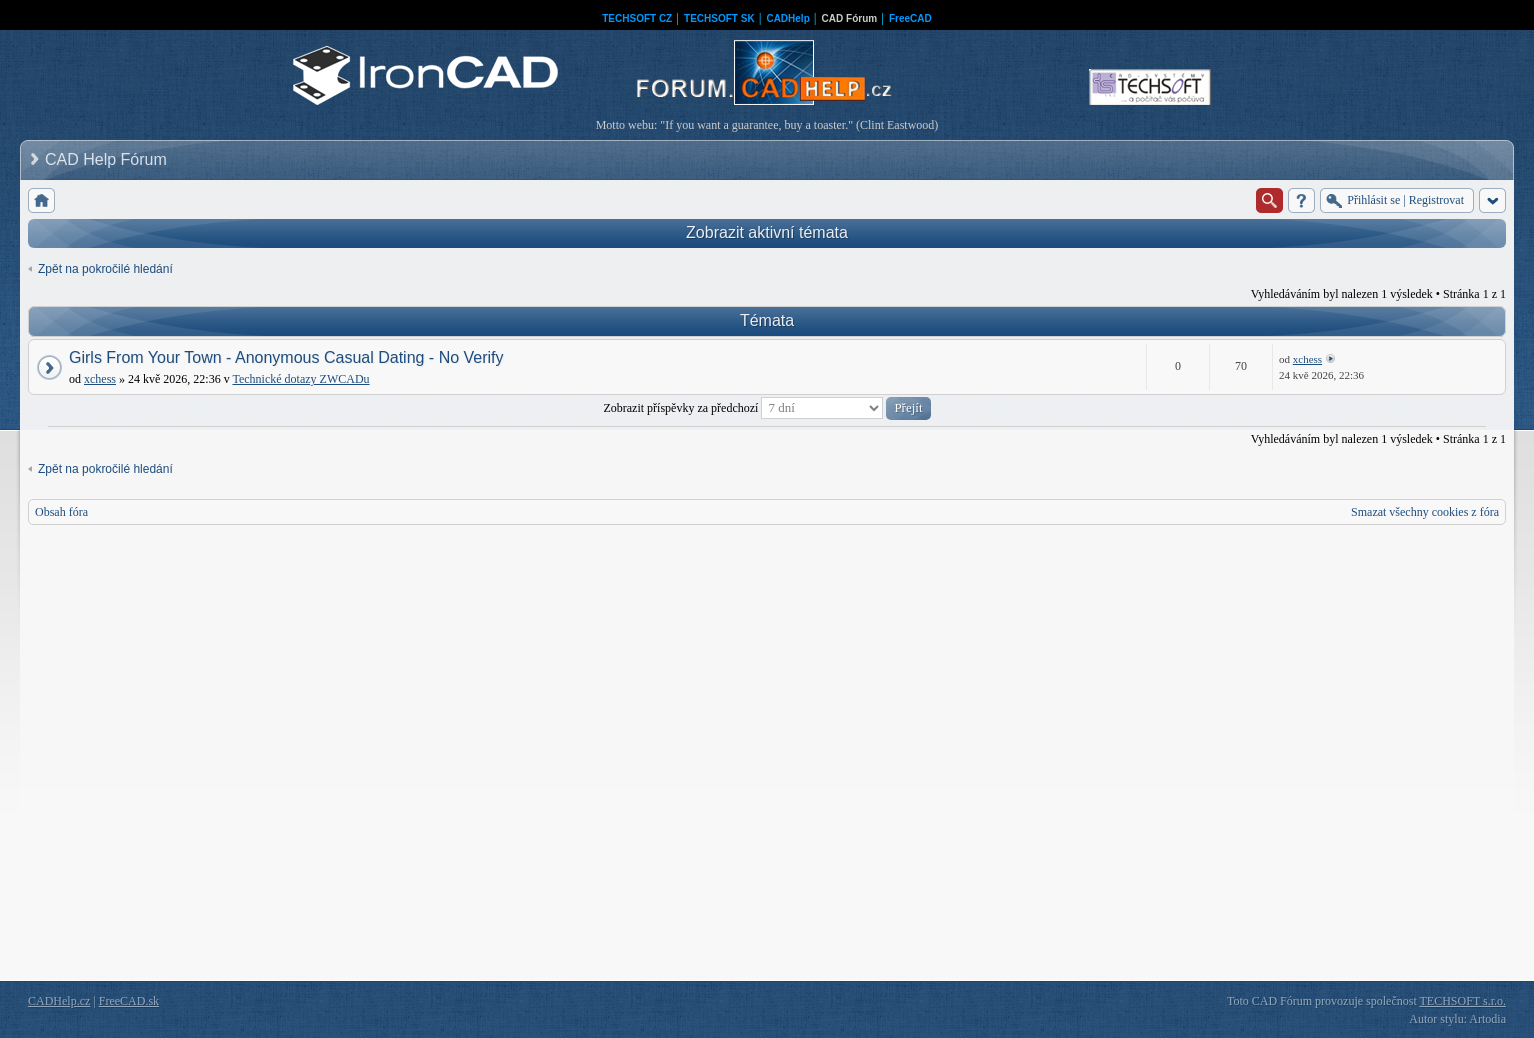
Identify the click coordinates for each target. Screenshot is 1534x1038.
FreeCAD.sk (129, 1001)
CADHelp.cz (59, 1001)
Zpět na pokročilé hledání (105, 269)
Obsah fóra (61, 512)
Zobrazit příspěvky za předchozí (766, 408)
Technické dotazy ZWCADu (300, 379)
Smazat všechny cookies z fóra (1425, 512)
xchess (100, 379)
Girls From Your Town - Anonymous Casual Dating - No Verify (286, 357)
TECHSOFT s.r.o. (1463, 1001)
